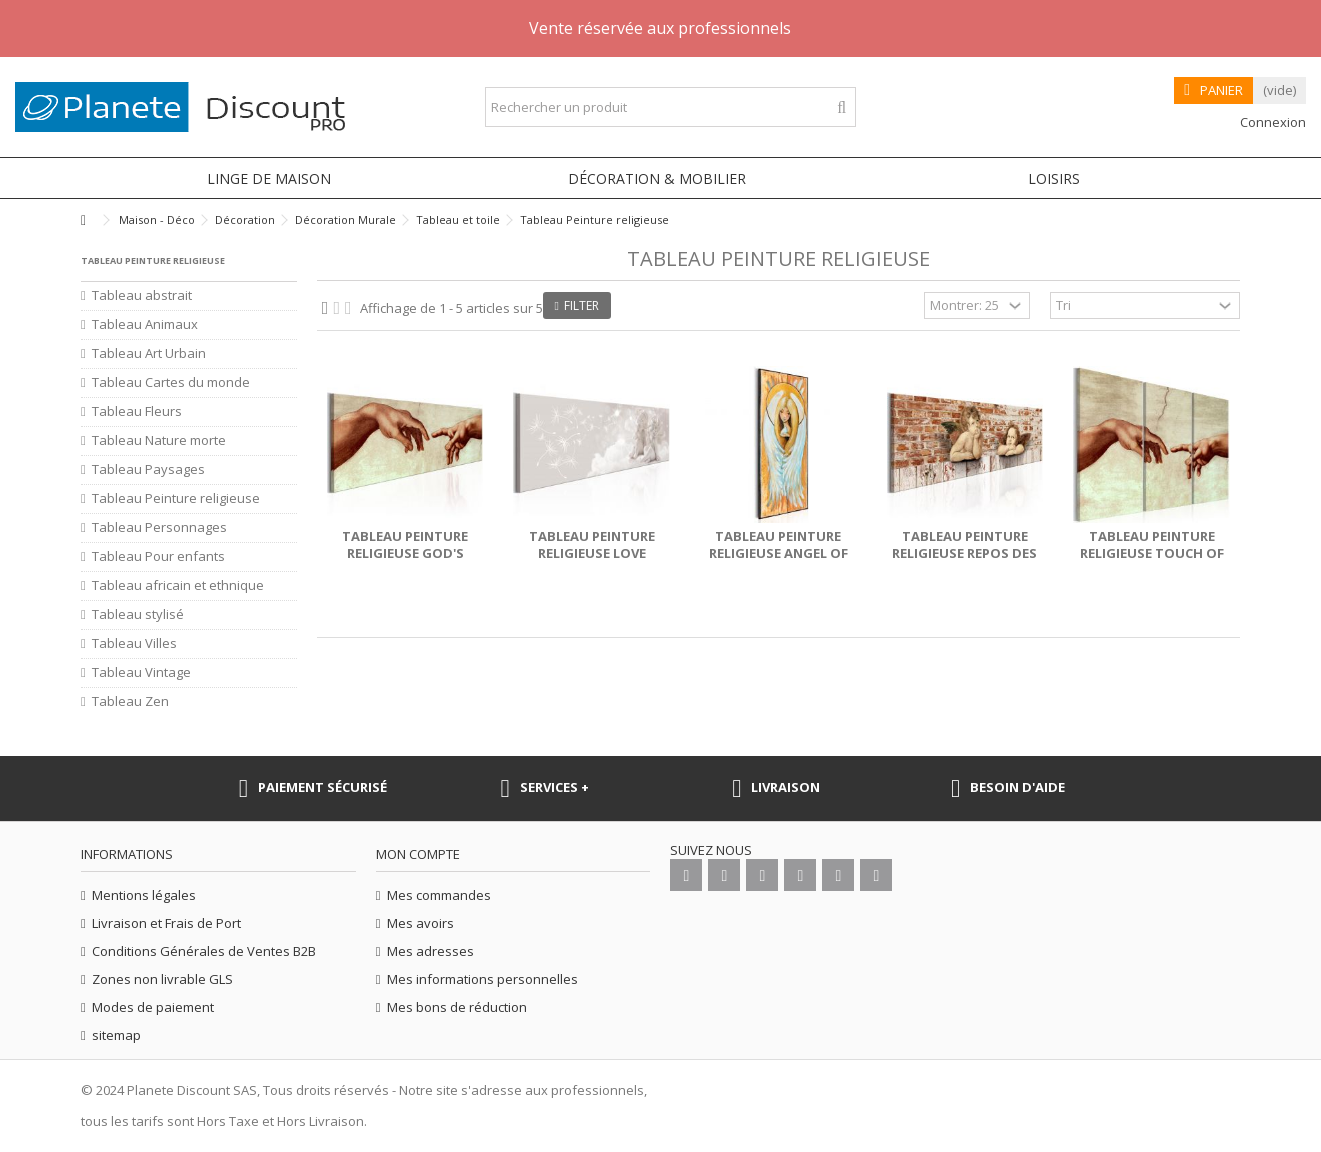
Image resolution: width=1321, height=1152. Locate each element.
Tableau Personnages (159, 527)
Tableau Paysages (148, 469)
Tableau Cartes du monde (171, 382)
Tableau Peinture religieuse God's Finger (405, 553)
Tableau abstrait (142, 295)
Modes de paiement (153, 1007)
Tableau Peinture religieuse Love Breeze (592, 553)
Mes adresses (430, 951)
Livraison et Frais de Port (166, 923)
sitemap (116, 1035)
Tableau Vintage (141, 672)
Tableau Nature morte (159, 440)
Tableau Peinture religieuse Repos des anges (964, 553)
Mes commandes (439, 895)
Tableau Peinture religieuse (176, 498)
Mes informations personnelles (482, 979)
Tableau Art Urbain (149, 353)
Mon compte (418, 854)
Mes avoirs (420, 923)
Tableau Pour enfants (158, 556)
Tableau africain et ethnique (178, 585)
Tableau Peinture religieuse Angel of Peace (778, 553)
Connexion (1271, 122)
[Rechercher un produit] (841, 107)
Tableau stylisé (138, 614)
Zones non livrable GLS (162, 979)
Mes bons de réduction (457, 1007)
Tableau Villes (134, 643)
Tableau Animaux (145, 324)
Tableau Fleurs (137, 411)
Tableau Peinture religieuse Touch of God (1152, 553)
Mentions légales (144, 895)
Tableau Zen (130, 701)
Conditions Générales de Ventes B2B (204, 951)
